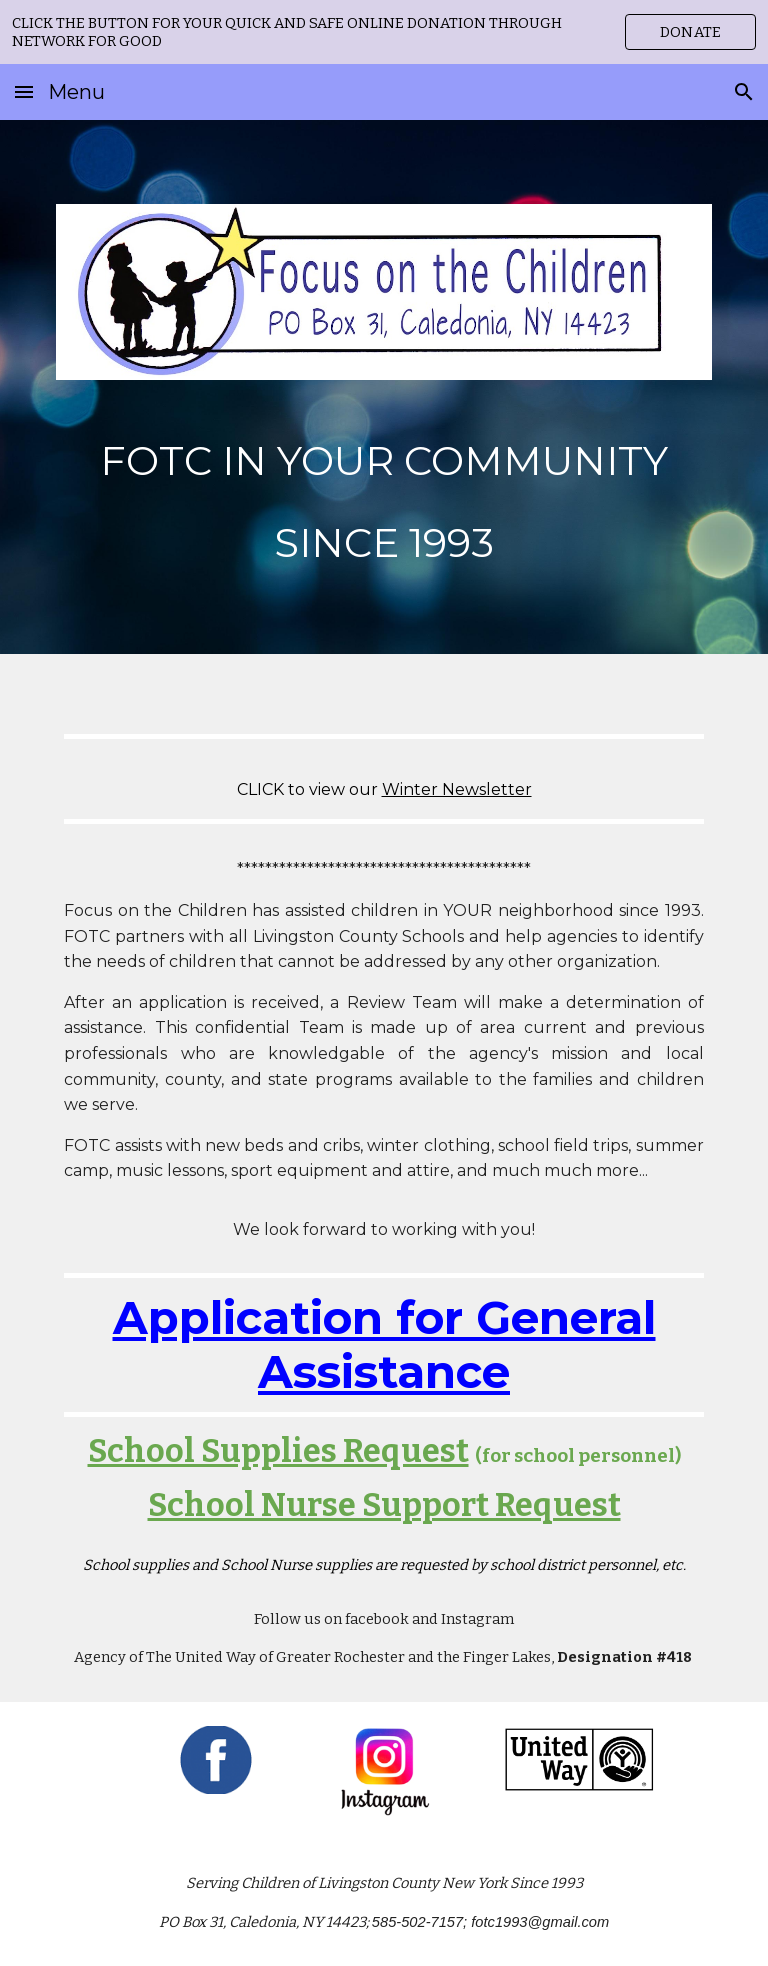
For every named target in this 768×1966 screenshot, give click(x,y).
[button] (24, 91)
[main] (383, 489)
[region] (384, 32)
